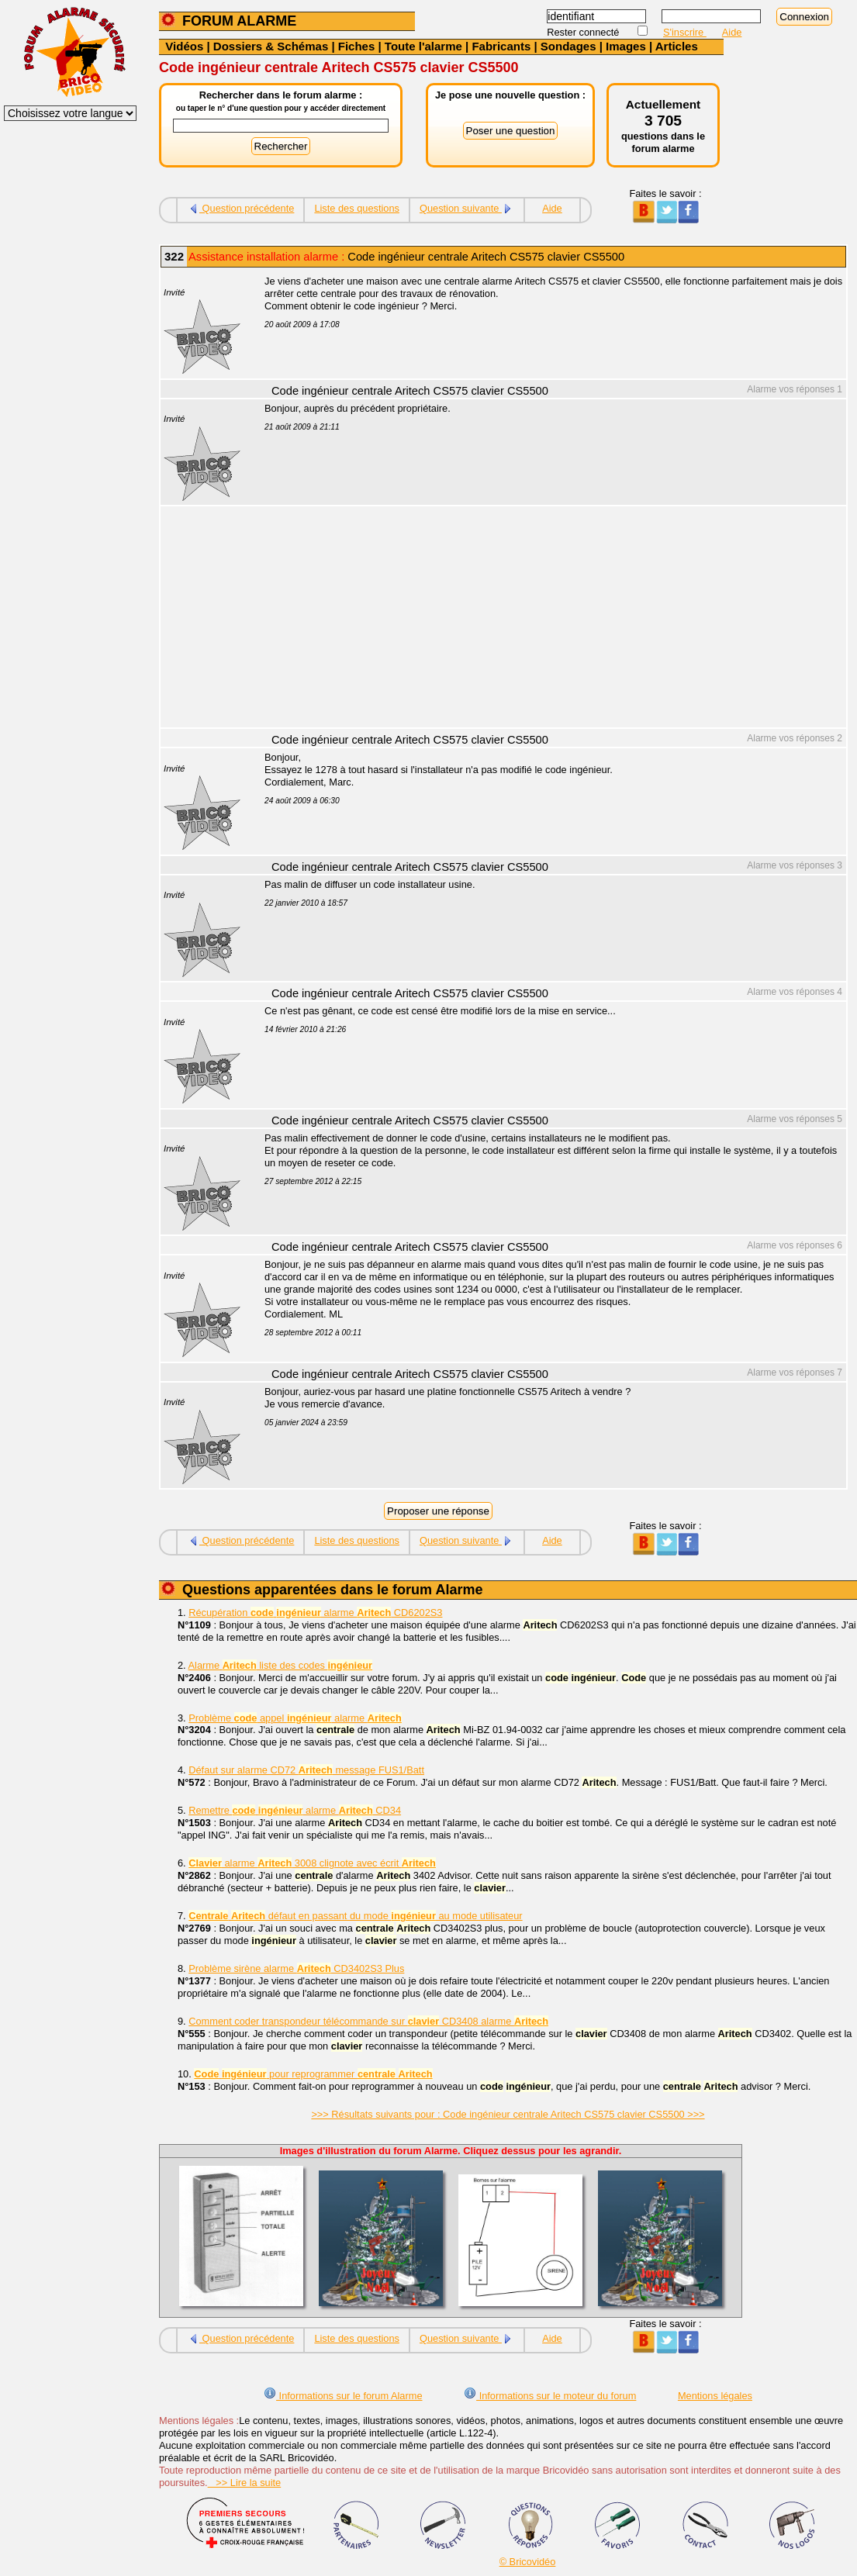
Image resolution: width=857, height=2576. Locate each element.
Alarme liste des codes (280, 1665)
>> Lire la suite (245, 2482)
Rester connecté (584, 32)
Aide (732, 32)
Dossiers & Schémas (270, 46)
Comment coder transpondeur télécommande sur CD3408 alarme (368, 2021)
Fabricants (501, 46)
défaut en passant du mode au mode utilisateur (355, 1916)
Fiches (356, 46)
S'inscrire (685, 32)
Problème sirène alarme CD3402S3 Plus (296, 1968)
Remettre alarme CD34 (294, 1810)
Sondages (568, 46)
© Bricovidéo (527, 2561)
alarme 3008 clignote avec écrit (312, 1863)
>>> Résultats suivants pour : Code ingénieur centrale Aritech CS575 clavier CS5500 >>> (507, 2114)
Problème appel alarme (295, 1718)
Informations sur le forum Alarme (343, 2396)
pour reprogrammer (313, 2074)
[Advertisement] (546, 618)
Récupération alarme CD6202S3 (315, 1612)
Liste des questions (356, 208)
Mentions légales (715, 2396)
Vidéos (184, 46)
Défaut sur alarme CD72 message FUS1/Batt (306, 1770)
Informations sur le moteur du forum (550, 2396)
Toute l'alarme (423, 46)
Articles (676, 46)
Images (626, 46)
